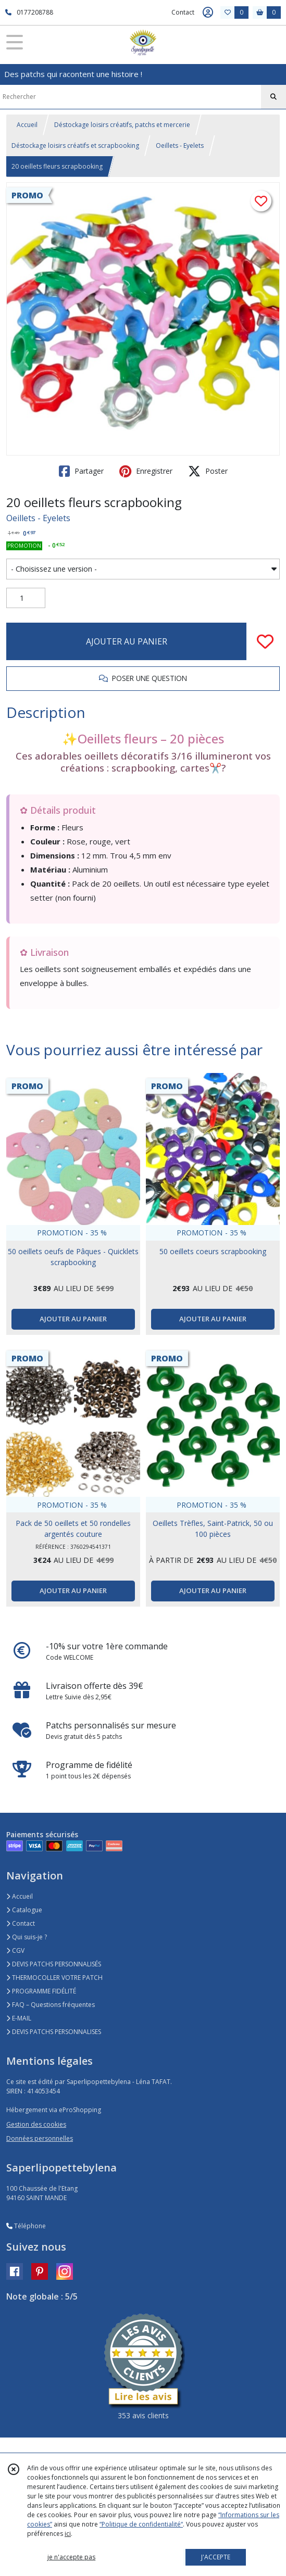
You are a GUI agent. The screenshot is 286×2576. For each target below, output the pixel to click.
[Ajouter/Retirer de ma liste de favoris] (265, 641)
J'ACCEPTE (215, 2557)
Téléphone (26, 2225)
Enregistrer (145, 471)
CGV (15, 1950)
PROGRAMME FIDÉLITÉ (41, 1991)
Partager (81, 471)
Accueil (27, 124)
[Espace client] (207, 12)
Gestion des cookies (36, 2124)
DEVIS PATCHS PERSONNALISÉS (53, 1964)
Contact (182, 12)
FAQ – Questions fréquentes (50, 2004)
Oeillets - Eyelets (180, 145)
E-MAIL (18, 2018)
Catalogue (24, 1909)
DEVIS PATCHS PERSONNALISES (53, 2031)
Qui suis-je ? (26, 1937)
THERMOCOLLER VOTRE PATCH (54, 1977)
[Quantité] (25, 598)
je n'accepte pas (71, 2557)
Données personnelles (39, 2138)
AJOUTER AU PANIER (126, 641)
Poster (208, 471)
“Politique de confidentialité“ (141, 2524)
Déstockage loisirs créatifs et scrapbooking (75, 145)
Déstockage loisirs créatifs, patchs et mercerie (122, 124)
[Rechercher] (273, 97)
